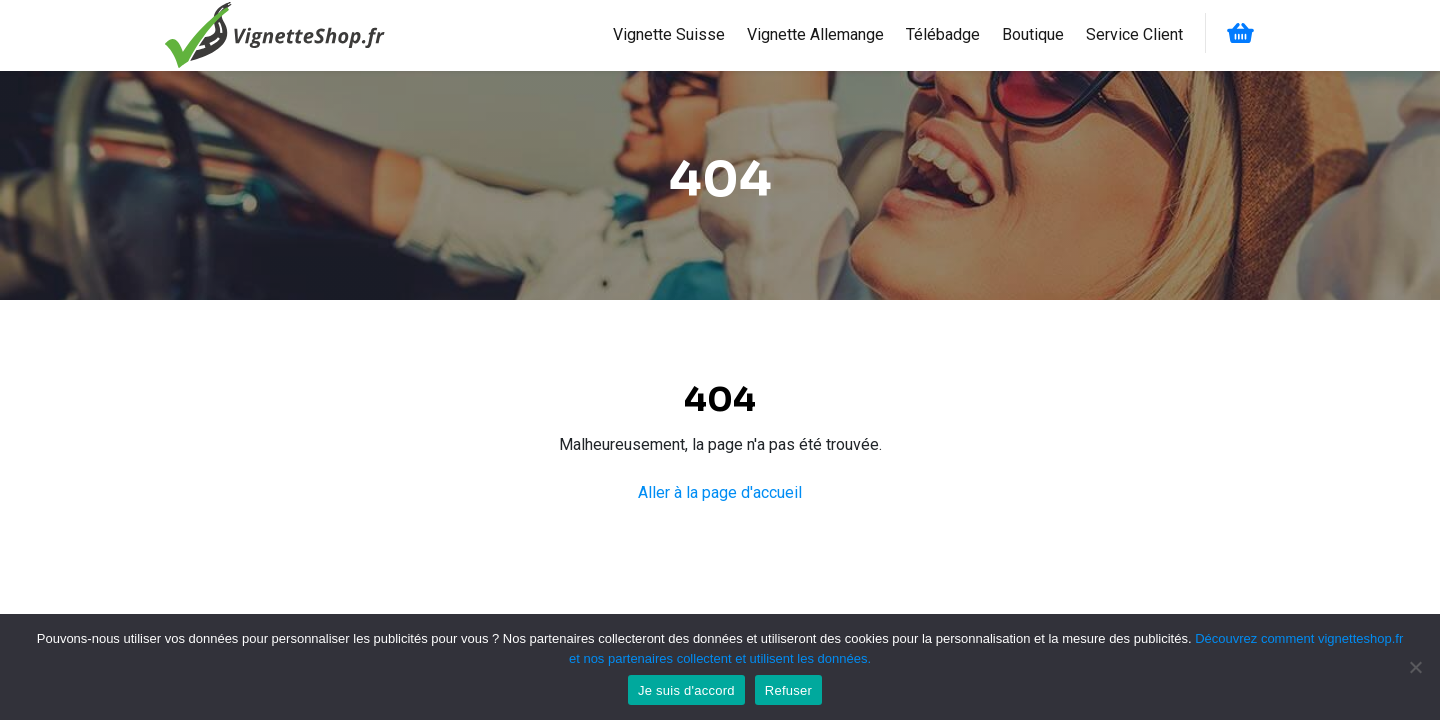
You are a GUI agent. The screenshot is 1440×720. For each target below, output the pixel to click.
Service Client (1134, 34)
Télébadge (943, 34)
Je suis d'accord (686, 690)
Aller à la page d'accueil (720, 492)
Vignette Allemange (815, 34)
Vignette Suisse (669, 34)
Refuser (788, 690)
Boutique (1033, 34)
